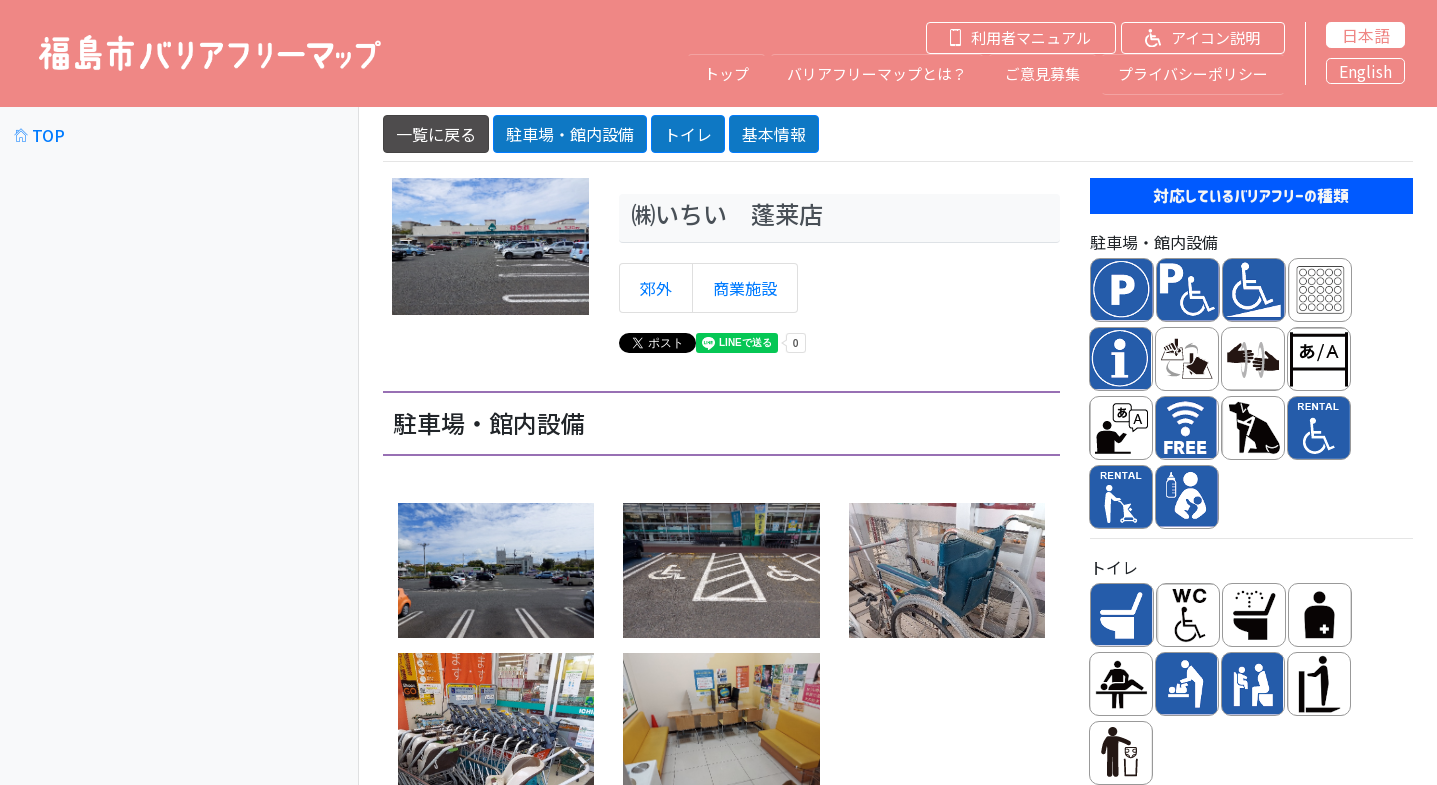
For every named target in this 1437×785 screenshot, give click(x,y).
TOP (39, 133)
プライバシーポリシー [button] (1193, 72)
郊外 (656, 287)
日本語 (1366, 35)
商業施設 (745, 287)
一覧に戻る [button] (436, 132)
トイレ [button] (688, 132)
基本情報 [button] (774, 132)
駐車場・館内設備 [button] (570, 132)
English (1365, 71)
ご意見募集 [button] (1042, 72)
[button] (1007, 37)
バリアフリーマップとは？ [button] (877, 72)
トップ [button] (726, 72)
